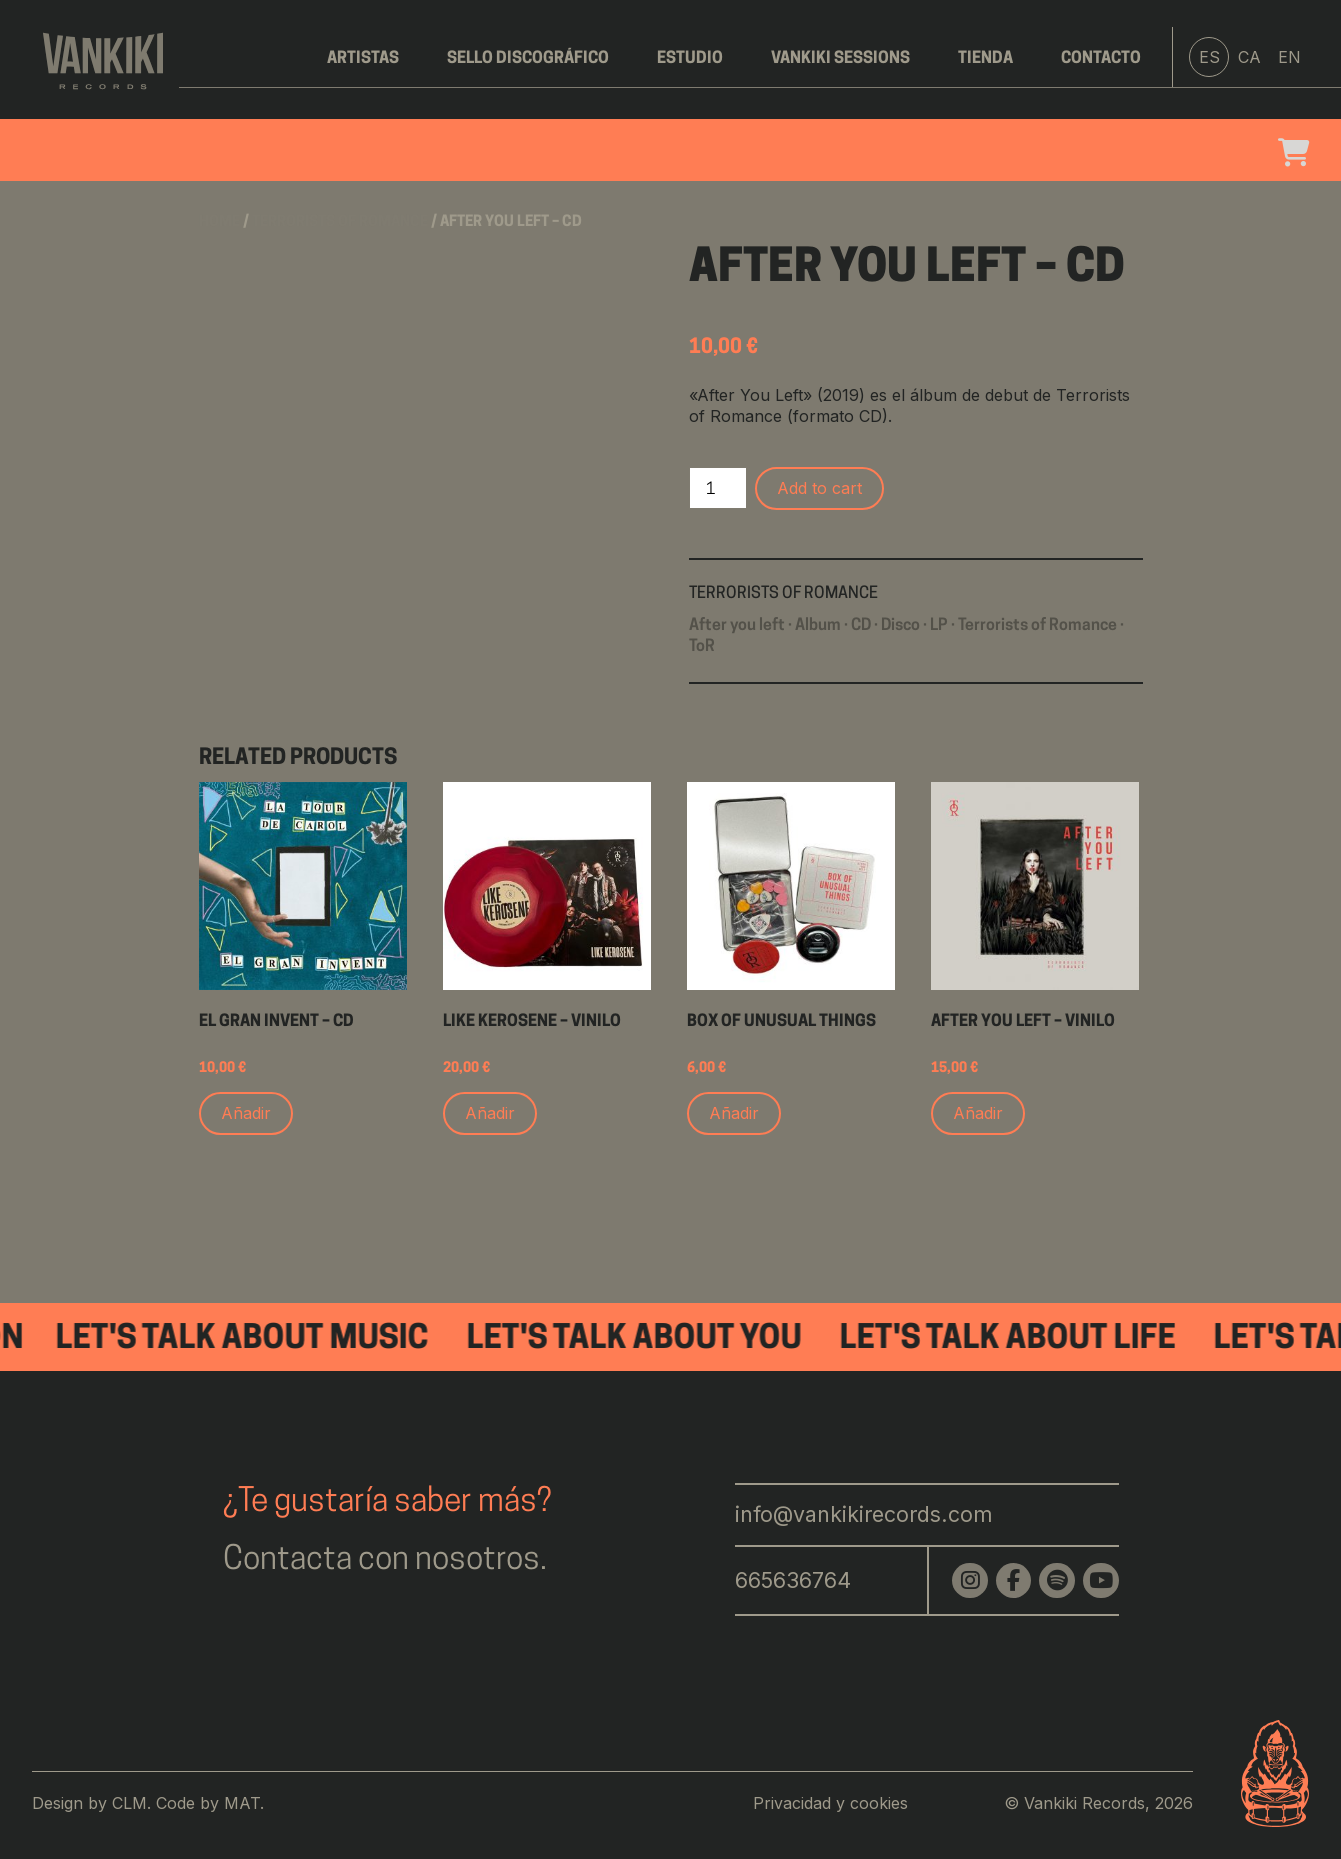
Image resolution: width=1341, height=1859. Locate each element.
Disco (900, 626)
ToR (702, 647)
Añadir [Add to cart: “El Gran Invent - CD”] (246, 1113)
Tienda (985, 59)
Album (818, 626)
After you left (737, 626)
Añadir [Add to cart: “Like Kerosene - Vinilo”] (490, 1113)
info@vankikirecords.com (864, 1514)
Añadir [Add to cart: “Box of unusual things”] (734, 1113)
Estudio (690, 59)
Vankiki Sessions (840, 59)
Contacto (1101, 59)
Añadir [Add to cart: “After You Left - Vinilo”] (978, 1113)
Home (219, 222)
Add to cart (819, 488)
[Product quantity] (718, 488)
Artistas (363, 59)
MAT (242, 1803)
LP (939, 626)
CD (861, 626)
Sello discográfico (528, 59)
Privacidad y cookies (830, 1803)
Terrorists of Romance (340, 222)
